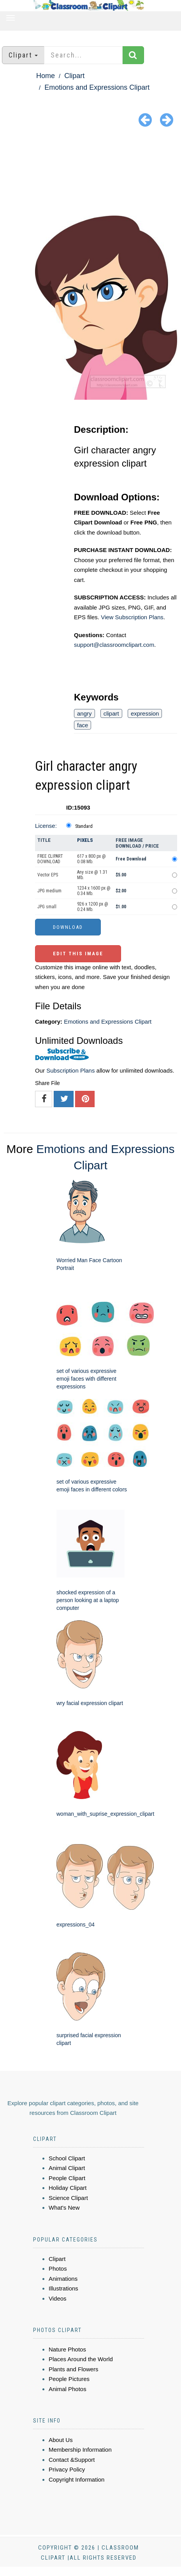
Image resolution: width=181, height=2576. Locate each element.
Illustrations (63, 2288)
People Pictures (69, 2379)
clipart (111, 713)
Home (45, 76)
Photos (58, 2268)
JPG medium (49, 891)
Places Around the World (81, 2359)
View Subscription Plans (132, 617)
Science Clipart (68, 2198)
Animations (63, 2278)
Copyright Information (76, 2479)
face (82, 725)
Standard (84, 826)
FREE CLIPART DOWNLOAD (50, 858)
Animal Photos (67, 2389)
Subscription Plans (70, 1070)
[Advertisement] (90, 173)
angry (84, 713)
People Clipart (67, 2178)
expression (145, 713)
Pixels (85, 840)
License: (46, 825)
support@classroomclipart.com (114, 644)
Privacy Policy (67, 2469)
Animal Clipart (67, 2168)
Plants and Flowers (73, 2369)
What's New (64, 2207)
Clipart (74, 76)
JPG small (46, 906)
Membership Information (80, 2449)
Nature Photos (67, 2349)
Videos (58, 2298)
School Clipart (67, 2158)
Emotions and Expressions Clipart (96, 87)
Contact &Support (72, 2459)
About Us (61, 2440)
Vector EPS (47, 875)
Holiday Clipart (68, 2187)
